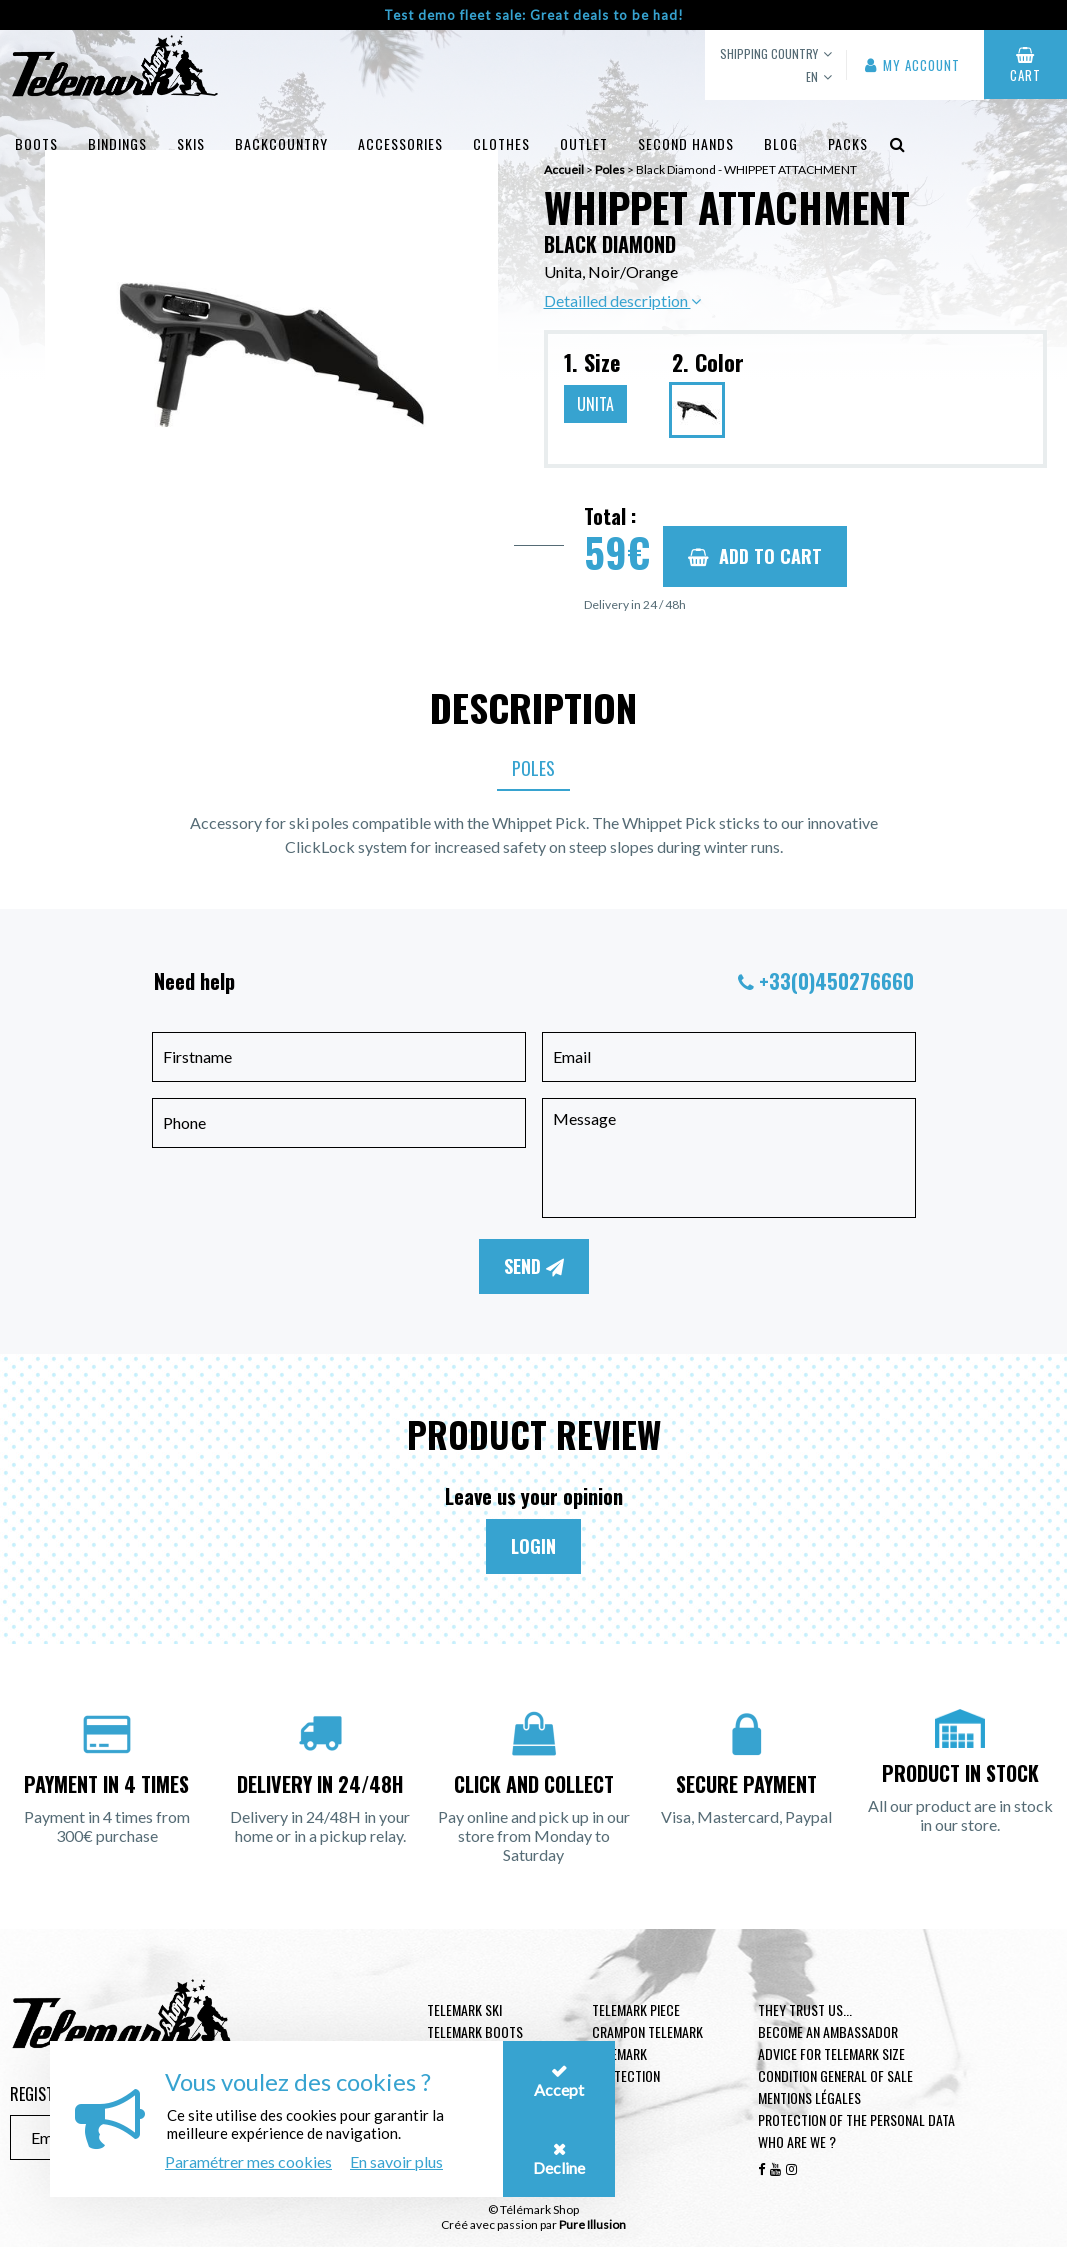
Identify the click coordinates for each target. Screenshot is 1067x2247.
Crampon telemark (647, 2031)
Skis (191, 143)
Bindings (117, 143)
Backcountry (281, 143)
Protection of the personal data (856, 2119)
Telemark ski (464, 2009)
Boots (36, 143)
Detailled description (622, 300)
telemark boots (475, 2031)
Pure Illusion (592, 2224)
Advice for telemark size (831, 2053)
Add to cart (755, 556)
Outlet (584, 143)
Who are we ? (797, 2141)
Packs (848, 143)
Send (534, 1266)
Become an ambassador (828, 2031)
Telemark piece (636, 2009)
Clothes (501, 143)
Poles (533, 768)
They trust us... (805, 2009)
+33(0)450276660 (836, 981)
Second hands (686, 143)
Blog (781, 143)
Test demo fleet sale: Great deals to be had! (534, 15)
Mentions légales (809, 2097)
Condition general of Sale (835, 2075)
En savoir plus (396, 2161)
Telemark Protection (626, 2064)
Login (533, 1546)
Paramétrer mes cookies (248, 2161)
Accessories (400, 143)
